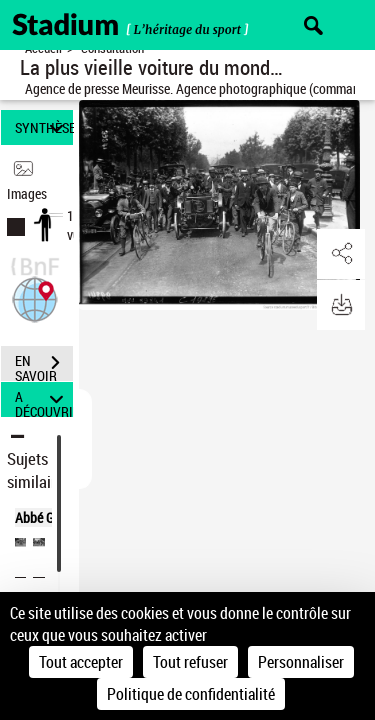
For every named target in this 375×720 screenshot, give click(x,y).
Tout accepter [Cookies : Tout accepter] (81, 662)
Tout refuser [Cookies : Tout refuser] (190, 662)
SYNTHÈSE (44, 127)
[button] (35, 297)
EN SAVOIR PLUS (44, 365)
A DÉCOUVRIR (44, 399)
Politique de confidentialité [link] (191, 694)
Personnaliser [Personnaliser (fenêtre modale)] (301, 662)
